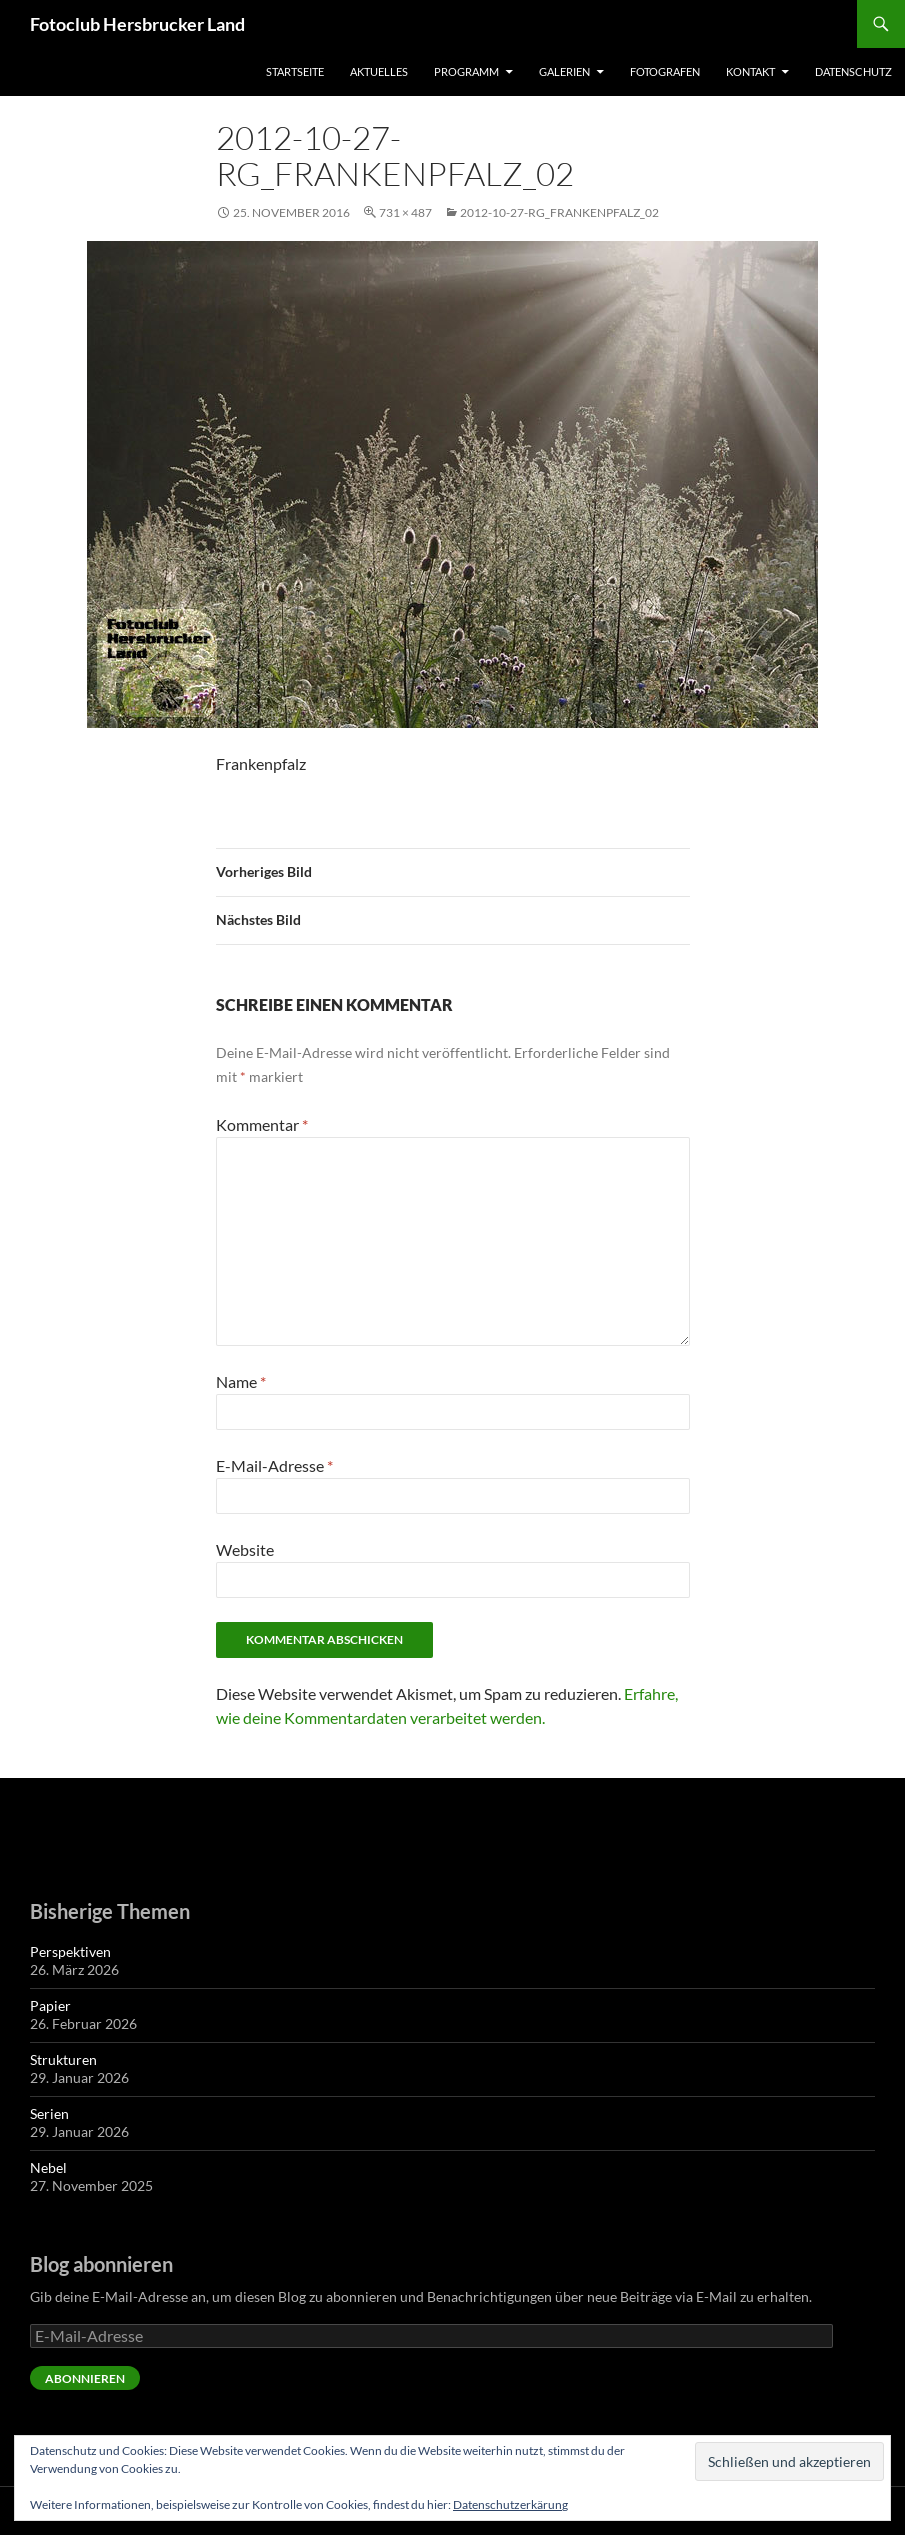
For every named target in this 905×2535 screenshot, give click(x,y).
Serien (49, 2113)
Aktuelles (379, 71)
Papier (50, 2005)
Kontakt (750, 71)
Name (241, 1381)
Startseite (295, 71)
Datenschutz (853, 71)
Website (245, 1549)
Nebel (48, 2167)
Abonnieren (85, 2378)
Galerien (564, 71)
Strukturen (63, 2059)
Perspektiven (70, 1951)
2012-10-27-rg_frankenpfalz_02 (559, 212)
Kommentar (262, 1124)
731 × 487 (405, 212)
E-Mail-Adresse (274, 1465)
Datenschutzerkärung (510, 2504)
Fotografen (665, 71)
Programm (466, 71)
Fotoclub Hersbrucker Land (137, 24)
